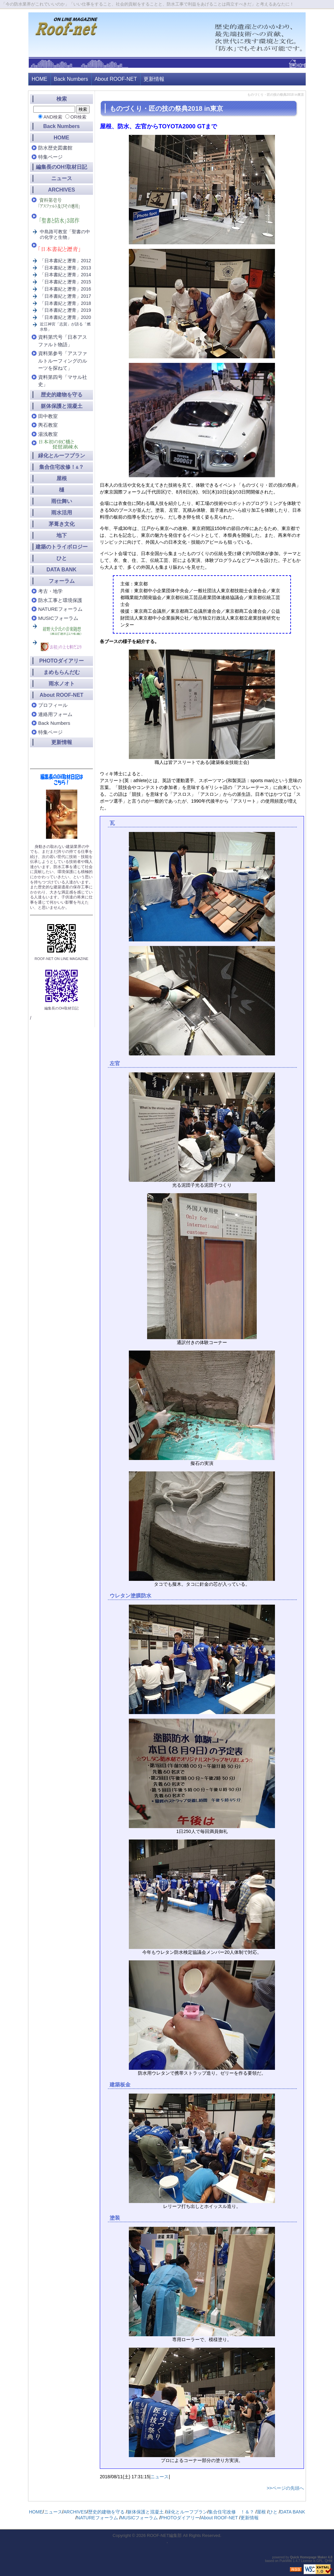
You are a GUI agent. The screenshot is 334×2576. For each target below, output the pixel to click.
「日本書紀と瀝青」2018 (65, 303)
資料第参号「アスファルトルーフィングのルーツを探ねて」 (62, 361)
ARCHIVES (61, 190)
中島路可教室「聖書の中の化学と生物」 (65, 234)
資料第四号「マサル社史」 (62, 380)
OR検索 (78, 117)
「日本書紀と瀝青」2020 (65, 317)
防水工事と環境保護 (60, 600)
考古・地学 (50, 591)
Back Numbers (71, 79)
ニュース (159, 2476)
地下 (61, 535)
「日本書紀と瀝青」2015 (65, 281)
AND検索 (52, 117)
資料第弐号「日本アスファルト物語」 (62, 340)
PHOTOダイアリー (61, 661)
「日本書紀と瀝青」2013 (65, 267)
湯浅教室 (48, 434)
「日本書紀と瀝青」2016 (65, 289)
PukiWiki (286, 2561)
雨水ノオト (62, 683)
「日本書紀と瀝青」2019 (65, 310)
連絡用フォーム (55, 714)
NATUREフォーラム (60, 609)
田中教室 (48, 416)
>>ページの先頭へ (285, 2488)
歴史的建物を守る (62, 394)
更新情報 (154, 79)
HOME (39, 79)
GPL (319, 2561)
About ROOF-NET (116, 79)
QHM (328, 2561)
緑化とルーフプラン (61, 455)
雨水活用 (61, 512)
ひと (61, 558)
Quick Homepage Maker (308, 2557)
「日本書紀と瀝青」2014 (65, 274)
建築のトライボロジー (62, 547)
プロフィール (53, 705)
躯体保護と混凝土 (62, 406)
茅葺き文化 (62, 524)
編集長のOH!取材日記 (61, 167)
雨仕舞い (61, 501)
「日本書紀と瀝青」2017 (65, 296)
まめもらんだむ (61, 672)
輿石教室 (48, 425)
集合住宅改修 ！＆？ (231, 2511)
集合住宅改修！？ (61, 467)
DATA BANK (61, 569)
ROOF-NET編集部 (164, 2535)
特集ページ (50, 157)
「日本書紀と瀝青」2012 (65, 260)
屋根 (61, 478)
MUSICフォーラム (58, 618)
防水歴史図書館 (55, 147)
